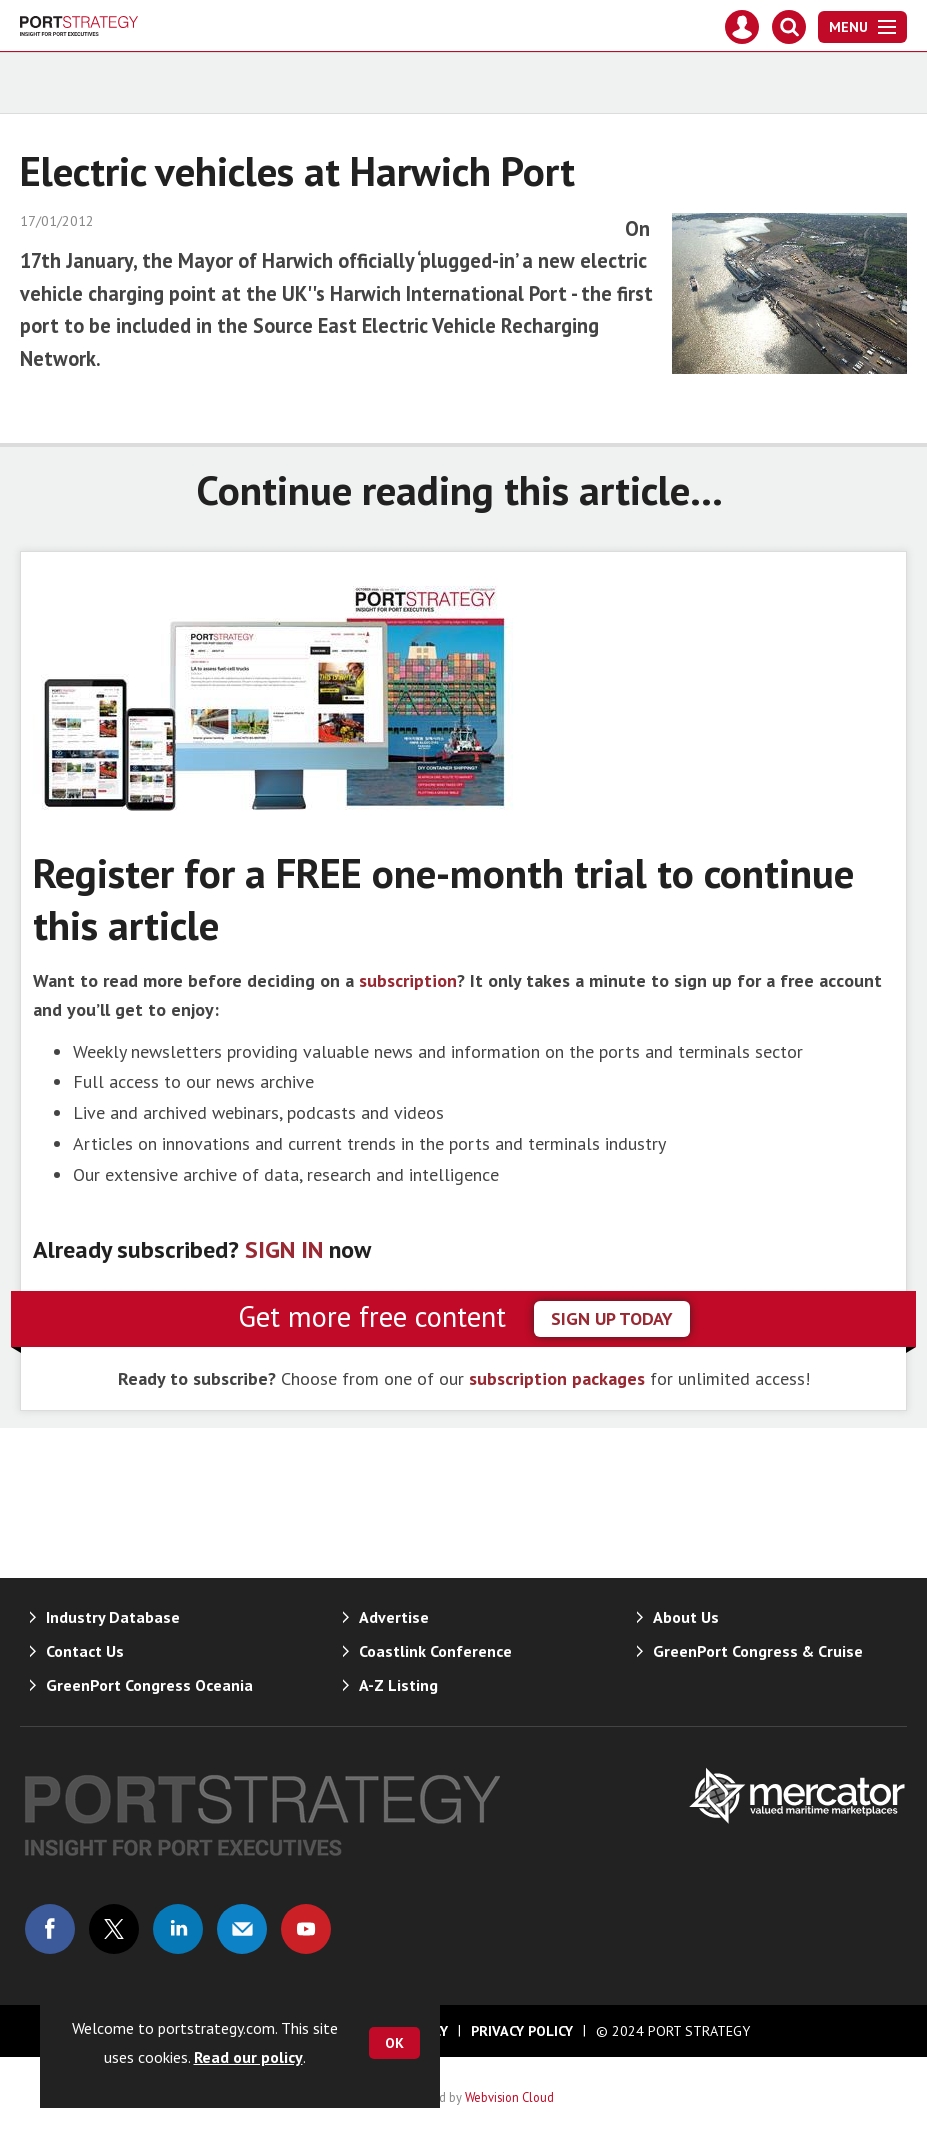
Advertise (394, 1617)
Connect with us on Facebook (50, 1929)
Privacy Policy (522, 2031)
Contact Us (85, 1651)
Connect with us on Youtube (306, 1929)
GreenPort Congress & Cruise (758, 1651)
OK (394, 2043)
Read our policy (248, 2057)
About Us (686, 1617)
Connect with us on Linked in (178, 1929)
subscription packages (557, 1378)
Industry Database (113, 1617)
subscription (408, 980)
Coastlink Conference (435, 1651)
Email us (242, 1929)
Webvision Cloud (509, 2097)
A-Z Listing (398, 1685)
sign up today (612, 1318)
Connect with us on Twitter (114, 1929)
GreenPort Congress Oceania (149, 1685)
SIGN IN (284, 1249)
